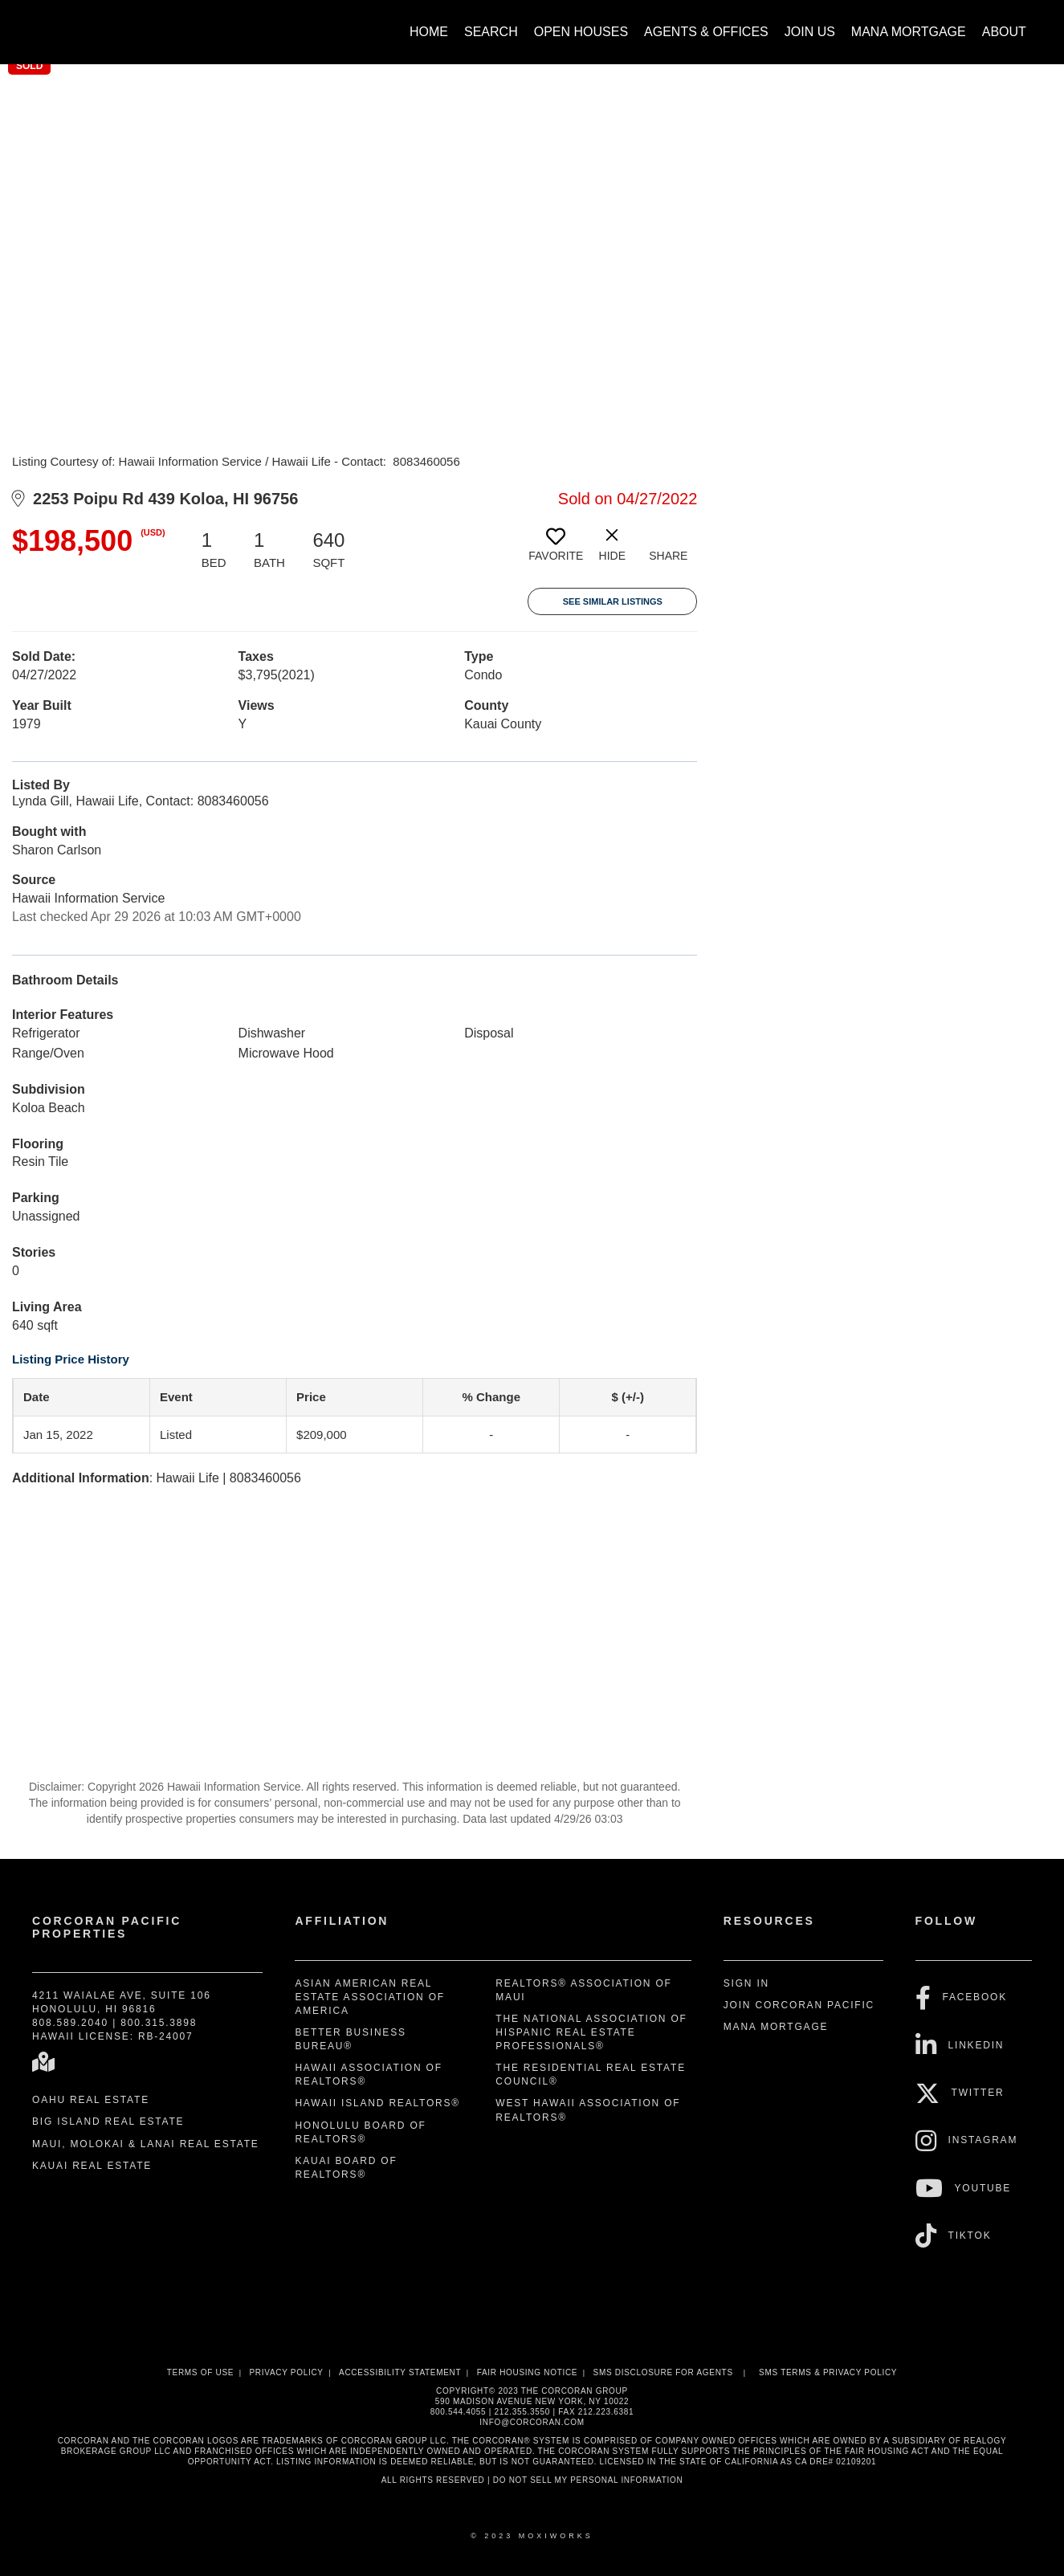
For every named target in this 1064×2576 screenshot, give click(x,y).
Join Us (810, 32)
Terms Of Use (200, 2372)
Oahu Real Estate (90, 2099)
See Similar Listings (612, 601)
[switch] (556, 551)
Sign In (746, 1983)
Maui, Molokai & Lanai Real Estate (145, 2144)
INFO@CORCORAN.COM (531, 2422)
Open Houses (581, 32)
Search (491, 32)
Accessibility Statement (400, 2372)
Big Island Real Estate (108, 2121)
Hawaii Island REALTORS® (377, 2103)
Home (429, 32)
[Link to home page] (32, 24)
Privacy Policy (286, 2372)
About (1004, 32)
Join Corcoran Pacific (799, 2005)
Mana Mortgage (908, 32)
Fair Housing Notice (527, 2372)
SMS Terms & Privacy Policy (828, 2372)
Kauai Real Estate (92, 2165)
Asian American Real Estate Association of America (370, 1997)
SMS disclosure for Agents (663, 2372)
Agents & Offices (706, 32)
